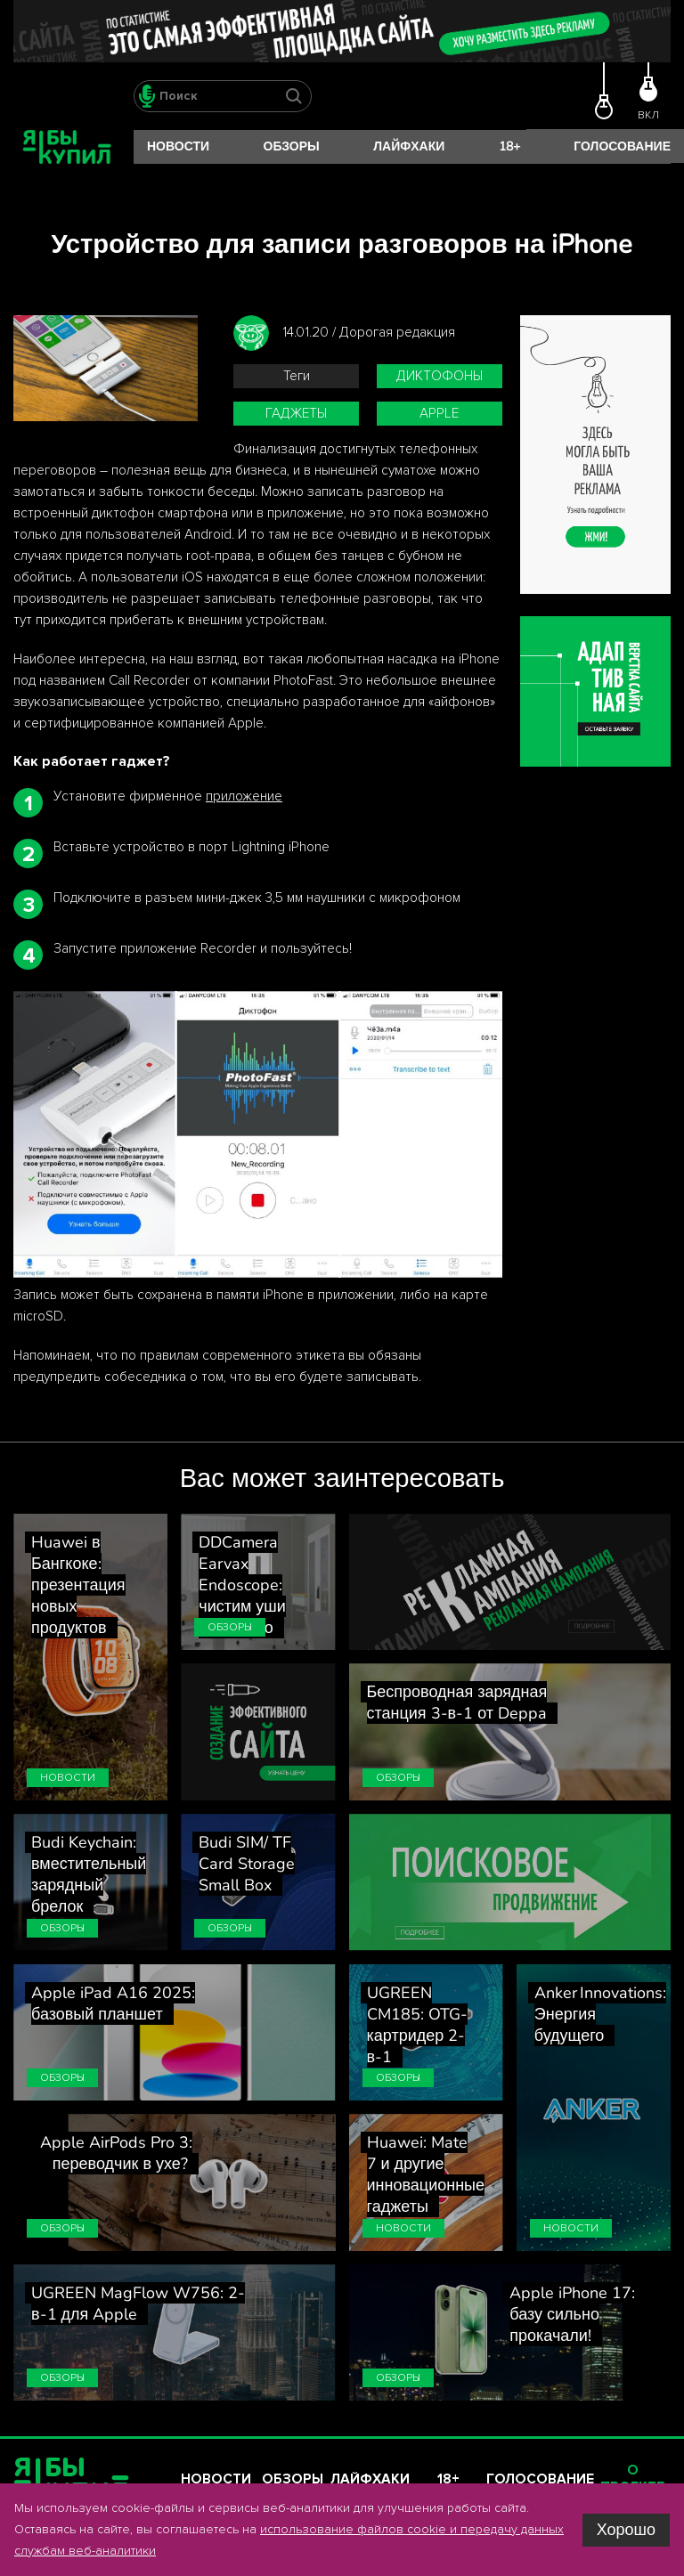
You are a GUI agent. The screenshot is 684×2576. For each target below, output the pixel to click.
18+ (509, 146)
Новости (178, 146)
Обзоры (292, 146)
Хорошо (626, 2530)
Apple (439, 413)
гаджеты (296, 413)
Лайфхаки (408, 146)
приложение (244, 796)
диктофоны (439, 376)
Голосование (622, 146)
